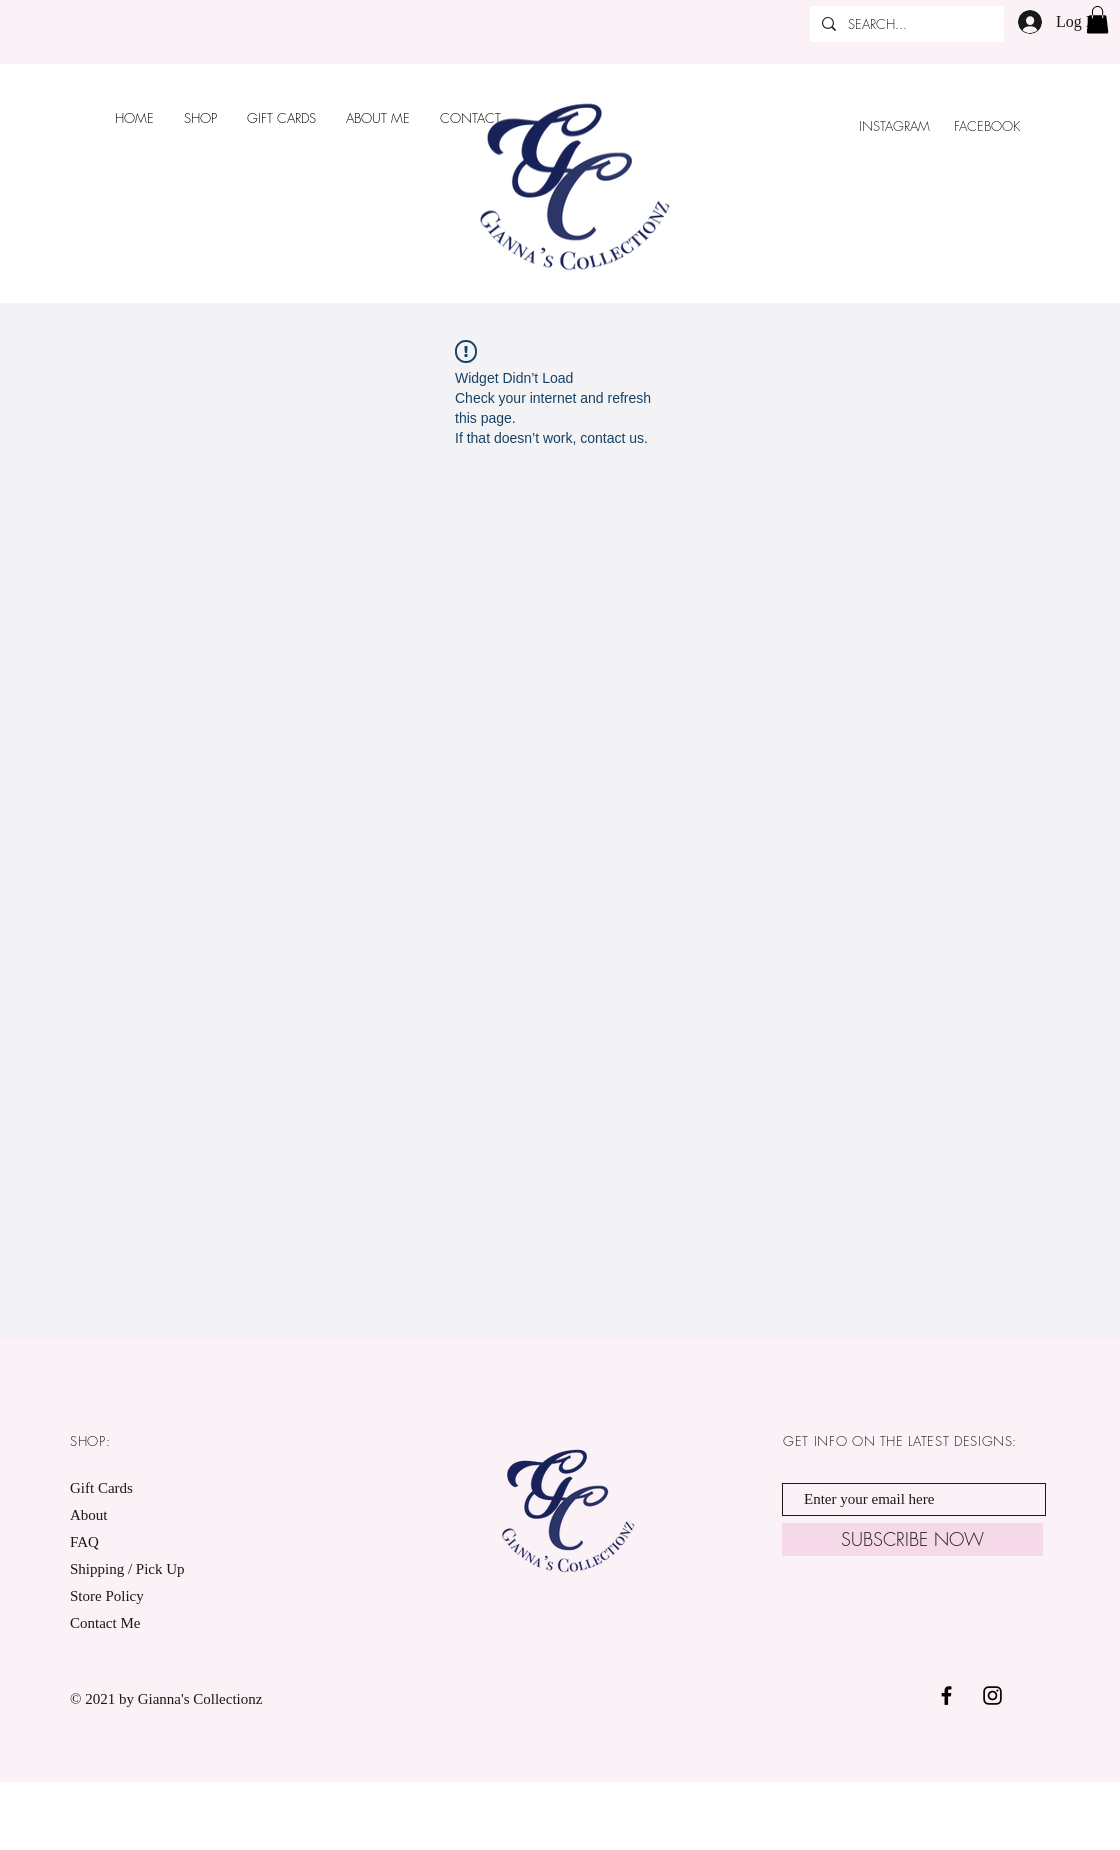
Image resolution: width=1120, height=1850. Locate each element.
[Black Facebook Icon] (946, 1695)
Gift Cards (101, 1488)
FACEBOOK (989, 126)
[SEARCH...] (905, 24)
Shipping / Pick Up (129, 1569)
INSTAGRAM (894, 126)
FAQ (84, 1542)
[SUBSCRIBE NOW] (912, 1539)
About (89, 1515)
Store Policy (107, 1596)
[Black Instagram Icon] (992, 1695)
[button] (1097, 19)
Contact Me (105, 1623)
